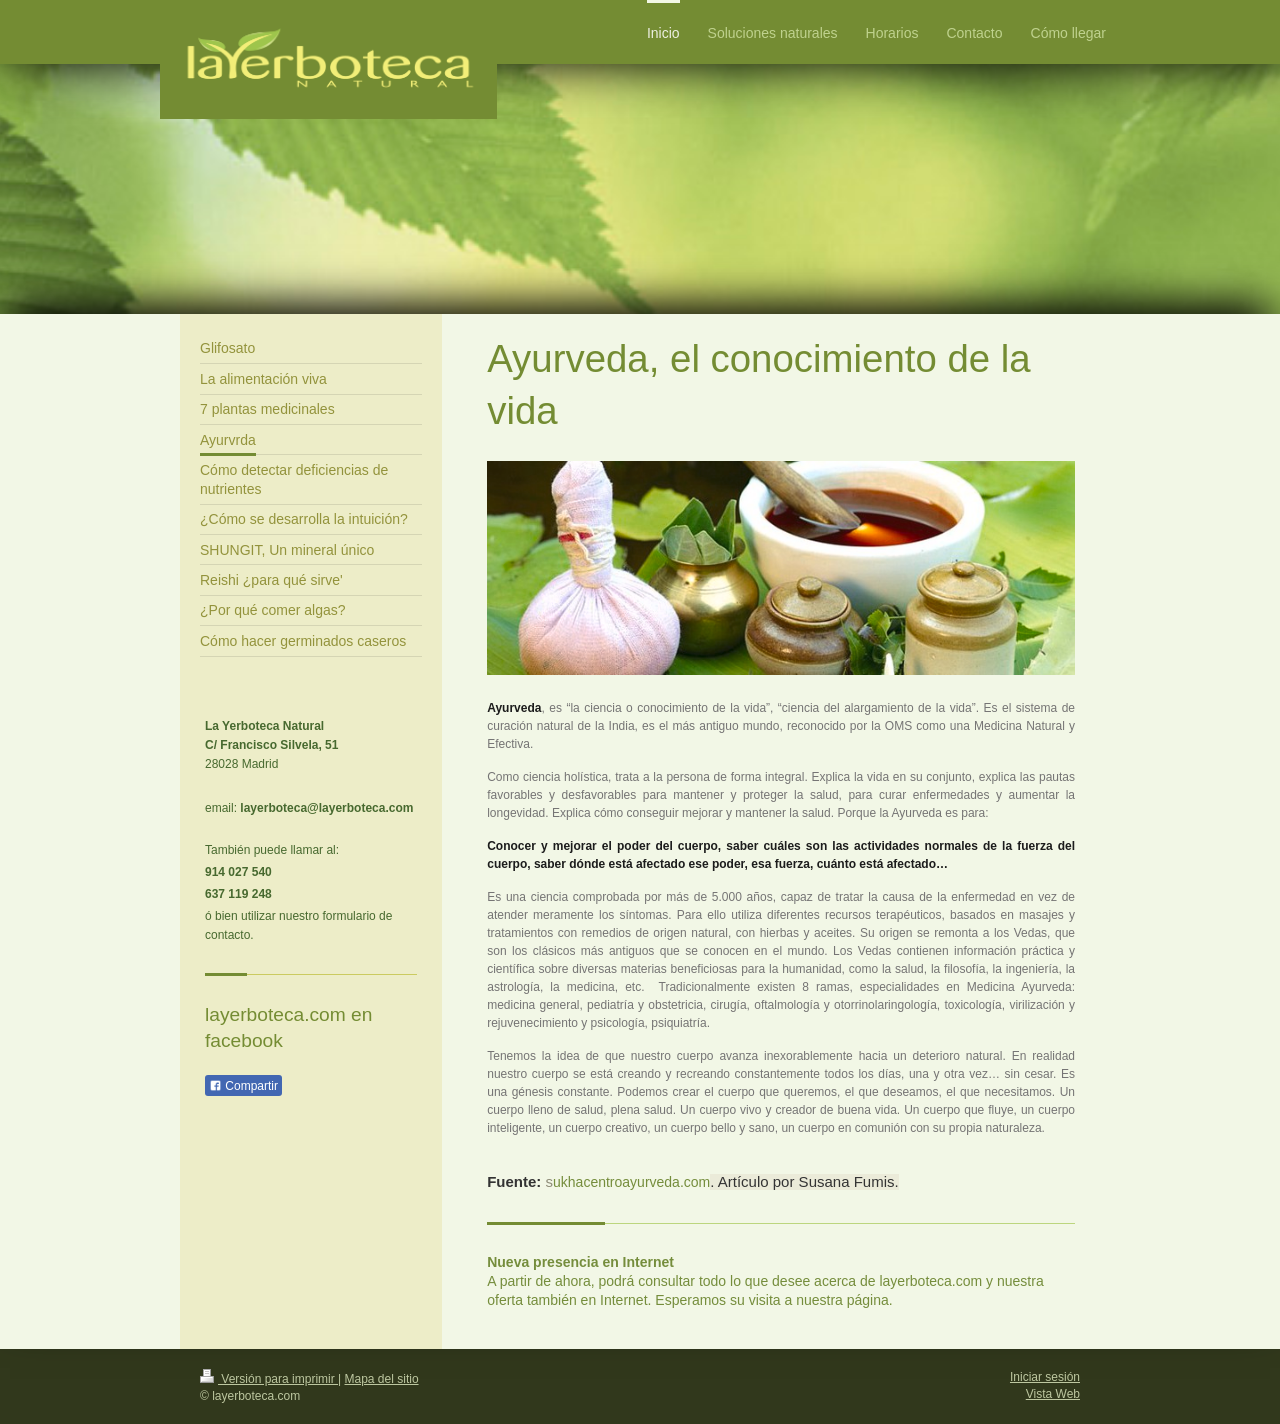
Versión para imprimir (269, 1379)
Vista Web (1053, 1394)
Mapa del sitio (382, 1379)
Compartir (243, 1086)
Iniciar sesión (1045, 1377)
